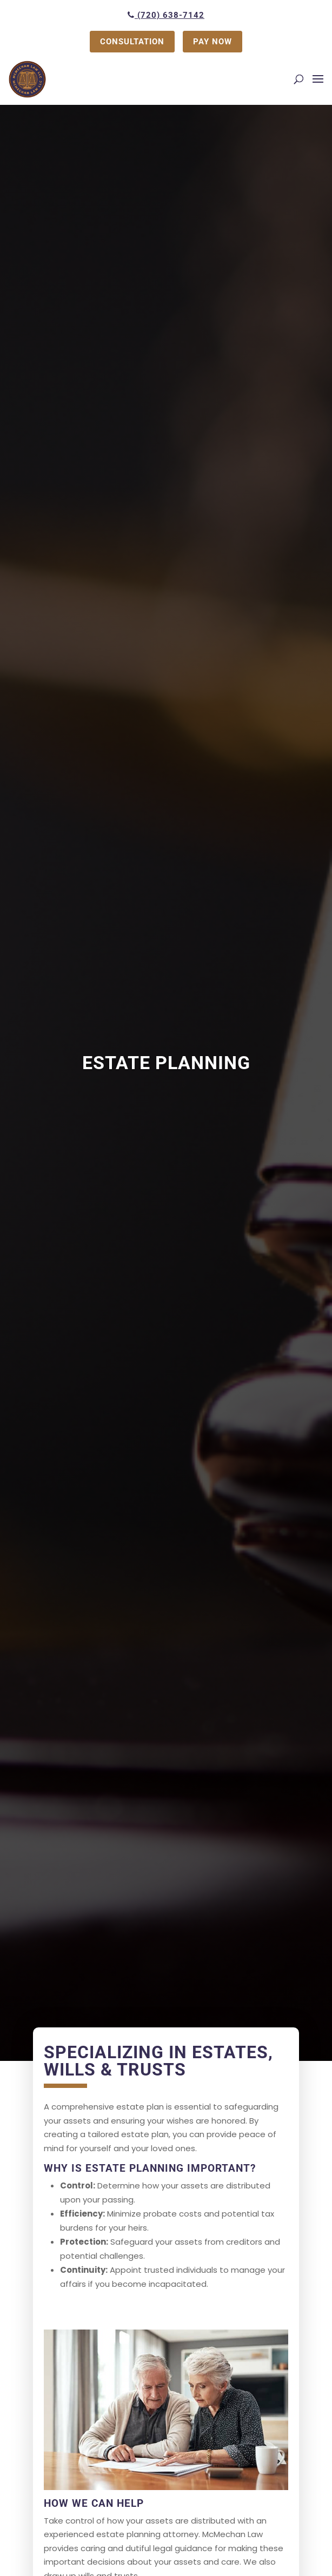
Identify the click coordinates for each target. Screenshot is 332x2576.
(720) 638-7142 (166, 15)
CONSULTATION (132, 41)
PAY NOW (212, 41)
